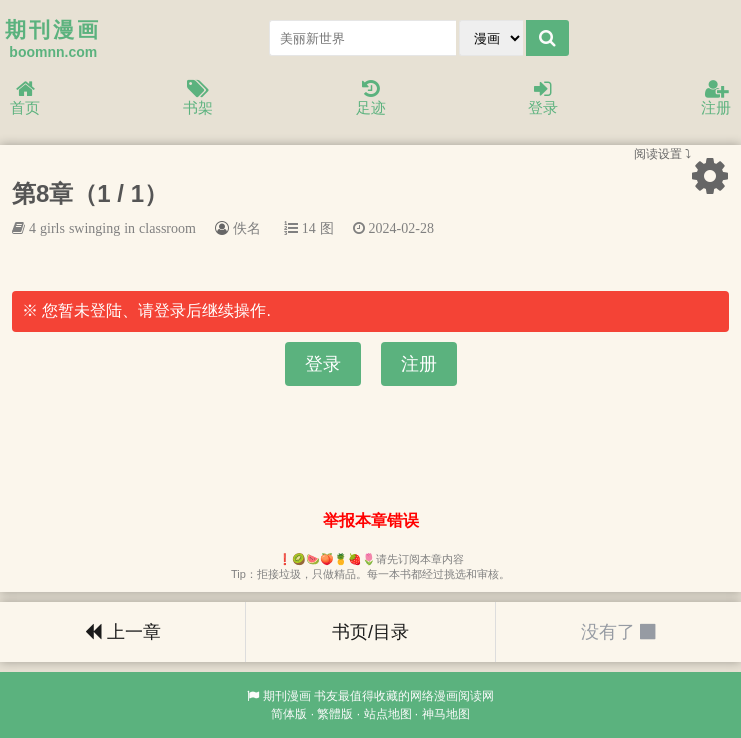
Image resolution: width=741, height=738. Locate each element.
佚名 (247, 228)
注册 (716, 98)
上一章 (123, 632)
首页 (25, 98)
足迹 (371, 98)
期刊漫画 (287, 696)
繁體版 (335, 714)
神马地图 (446, 714)
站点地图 (388, 714)
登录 (543, 98)
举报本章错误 (371, 520)
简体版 (289, 714)
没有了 (618, 632)
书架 (198, 98)
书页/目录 (370, 632)
